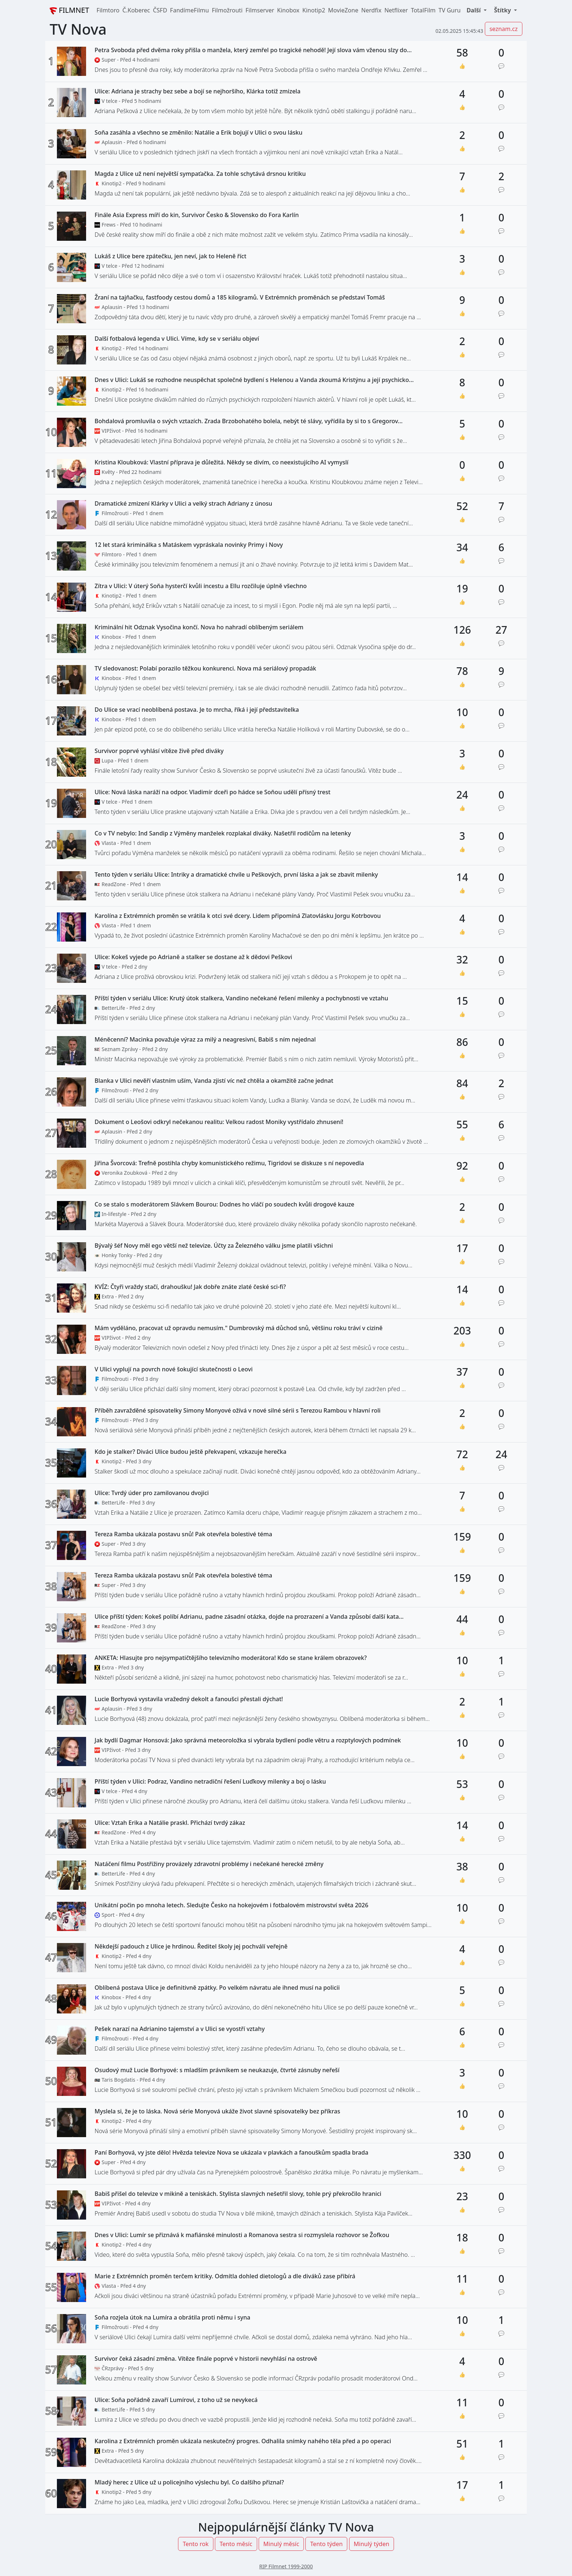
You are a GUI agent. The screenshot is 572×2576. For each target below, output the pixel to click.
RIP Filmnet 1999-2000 (286, 2566)
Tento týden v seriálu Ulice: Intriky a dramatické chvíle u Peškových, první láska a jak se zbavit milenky (236, 874)
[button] (476, 10)
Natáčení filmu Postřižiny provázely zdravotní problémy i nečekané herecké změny (208, 1864)
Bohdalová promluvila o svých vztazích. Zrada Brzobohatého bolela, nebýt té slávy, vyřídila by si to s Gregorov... (248, 421)
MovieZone (343, 10)
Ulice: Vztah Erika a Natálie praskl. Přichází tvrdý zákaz (169, 1822)
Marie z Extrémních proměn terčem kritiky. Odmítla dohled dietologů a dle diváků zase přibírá (224, 2276)
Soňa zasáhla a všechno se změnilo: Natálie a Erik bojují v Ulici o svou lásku (198, 132)
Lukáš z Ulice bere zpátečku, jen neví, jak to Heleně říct (170, 256)
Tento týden (326, 2544)
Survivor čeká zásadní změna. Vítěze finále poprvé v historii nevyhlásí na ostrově (205, 2358)
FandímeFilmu (189, 10)
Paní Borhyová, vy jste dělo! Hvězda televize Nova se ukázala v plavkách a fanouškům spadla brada (231, 2152)
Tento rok (196, 2544)
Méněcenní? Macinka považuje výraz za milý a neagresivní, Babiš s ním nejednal (205, 1039)
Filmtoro (107, 10)
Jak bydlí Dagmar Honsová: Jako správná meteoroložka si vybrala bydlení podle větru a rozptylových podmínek (247, 1740)
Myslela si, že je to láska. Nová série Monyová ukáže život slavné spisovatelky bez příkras (217, 2111)
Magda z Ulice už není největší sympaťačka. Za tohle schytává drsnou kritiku (200, 173)
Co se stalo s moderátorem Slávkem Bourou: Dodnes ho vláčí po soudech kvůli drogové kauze (224, 1204)
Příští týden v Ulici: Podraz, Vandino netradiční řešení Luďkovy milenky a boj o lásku (210, 1781)
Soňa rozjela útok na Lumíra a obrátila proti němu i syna (172, 2317)
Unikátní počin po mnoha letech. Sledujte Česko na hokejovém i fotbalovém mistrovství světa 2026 (231, 1905)
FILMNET (69, 10)
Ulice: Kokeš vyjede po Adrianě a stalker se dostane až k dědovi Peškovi (193, 957)
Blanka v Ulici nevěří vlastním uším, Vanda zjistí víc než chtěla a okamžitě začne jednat (213, 1080)
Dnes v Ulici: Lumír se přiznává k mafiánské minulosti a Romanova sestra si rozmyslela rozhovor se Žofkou (241, 2235)
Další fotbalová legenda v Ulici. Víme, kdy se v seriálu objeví (176, 338)
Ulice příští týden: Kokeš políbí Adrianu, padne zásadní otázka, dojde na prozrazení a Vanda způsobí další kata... (248, 1616)
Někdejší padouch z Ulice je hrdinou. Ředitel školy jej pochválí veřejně (190, 1946)
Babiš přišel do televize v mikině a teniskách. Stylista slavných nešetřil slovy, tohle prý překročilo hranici (237, 2193)
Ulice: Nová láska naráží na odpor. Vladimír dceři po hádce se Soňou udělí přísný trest (212, 792)
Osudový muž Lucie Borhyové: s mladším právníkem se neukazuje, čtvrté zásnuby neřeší (216, 2070)
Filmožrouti (227, 10)
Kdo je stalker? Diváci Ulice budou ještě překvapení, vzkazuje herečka (190, 1451)
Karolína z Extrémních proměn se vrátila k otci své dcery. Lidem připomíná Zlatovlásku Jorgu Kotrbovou (237, 915)
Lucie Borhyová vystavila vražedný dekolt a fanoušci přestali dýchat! (188, 1699)
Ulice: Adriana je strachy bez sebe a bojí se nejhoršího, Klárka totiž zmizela (197, 91)
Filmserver (260, 10)
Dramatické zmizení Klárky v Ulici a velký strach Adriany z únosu (183, 503)
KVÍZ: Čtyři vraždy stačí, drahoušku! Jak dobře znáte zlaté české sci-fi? (190, 1286)
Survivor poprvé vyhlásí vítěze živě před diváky (159, 751)
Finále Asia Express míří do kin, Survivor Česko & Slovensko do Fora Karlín (196, 215)
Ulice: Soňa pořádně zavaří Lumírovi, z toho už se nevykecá (176, 2400)
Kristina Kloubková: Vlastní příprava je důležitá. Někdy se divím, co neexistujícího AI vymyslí (221, 462)
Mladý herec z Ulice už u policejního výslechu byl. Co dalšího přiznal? (189, 2482)
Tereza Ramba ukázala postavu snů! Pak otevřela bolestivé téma (183, 1534)
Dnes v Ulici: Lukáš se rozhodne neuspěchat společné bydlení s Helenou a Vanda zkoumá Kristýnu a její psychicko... (254, 379)
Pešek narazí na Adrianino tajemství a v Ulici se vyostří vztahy (179, 2028)
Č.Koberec (136, 10)
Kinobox (288, 10)
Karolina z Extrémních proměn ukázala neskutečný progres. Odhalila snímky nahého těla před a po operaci (242, 2441)
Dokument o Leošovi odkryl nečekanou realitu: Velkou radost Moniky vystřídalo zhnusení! (218, 1122)
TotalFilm (423, 10)
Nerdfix (371, 10)
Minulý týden (372, 2544)
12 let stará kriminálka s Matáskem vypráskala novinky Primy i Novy (188, 544)
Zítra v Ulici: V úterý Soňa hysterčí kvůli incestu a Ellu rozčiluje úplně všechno (200, 586)
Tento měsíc (236, 2544)
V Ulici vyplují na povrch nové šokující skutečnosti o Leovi (173, 1369)
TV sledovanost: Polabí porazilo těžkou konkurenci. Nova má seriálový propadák (205, 668)
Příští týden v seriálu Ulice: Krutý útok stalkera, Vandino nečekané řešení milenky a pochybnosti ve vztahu (241, 998)
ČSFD (160, 10)
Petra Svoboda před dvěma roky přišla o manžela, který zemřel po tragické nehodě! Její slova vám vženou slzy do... (252, 50)
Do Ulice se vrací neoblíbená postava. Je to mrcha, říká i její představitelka (196, 709)
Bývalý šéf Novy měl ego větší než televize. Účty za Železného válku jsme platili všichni (213, 1245)
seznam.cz (504, 29)
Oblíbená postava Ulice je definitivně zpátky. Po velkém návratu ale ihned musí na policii (217, 1987)
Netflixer (396, 10)
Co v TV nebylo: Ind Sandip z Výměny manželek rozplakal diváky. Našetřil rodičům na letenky (222, 833)
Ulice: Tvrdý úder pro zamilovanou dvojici (151, 1493)
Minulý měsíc (281, 2544)
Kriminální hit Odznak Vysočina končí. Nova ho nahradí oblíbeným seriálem (198, 627)
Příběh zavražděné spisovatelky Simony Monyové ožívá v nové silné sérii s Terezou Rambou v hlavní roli (237, 1410)
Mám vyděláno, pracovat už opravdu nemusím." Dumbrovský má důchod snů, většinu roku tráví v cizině (238, 1328)
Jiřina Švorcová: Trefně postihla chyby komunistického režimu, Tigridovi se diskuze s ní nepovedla (229, 1163)
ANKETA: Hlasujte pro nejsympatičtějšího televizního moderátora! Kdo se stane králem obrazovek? (230, 1657)
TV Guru (449, 10)
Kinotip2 (313, 10)
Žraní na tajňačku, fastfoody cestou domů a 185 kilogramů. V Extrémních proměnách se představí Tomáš (239, 297)
